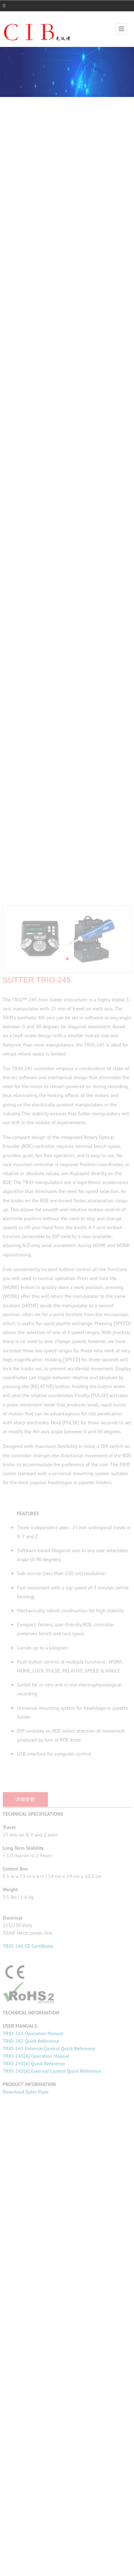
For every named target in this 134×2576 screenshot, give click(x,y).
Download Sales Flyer (26, 2363)
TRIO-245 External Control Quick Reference (49, 2319)
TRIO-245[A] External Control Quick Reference (52, 2342)
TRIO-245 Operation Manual (33, 2304)
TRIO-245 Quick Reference (31, 2312)
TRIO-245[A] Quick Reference (34, 2334)
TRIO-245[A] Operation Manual (36, 2327)
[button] (67, 1230)
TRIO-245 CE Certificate (28, 2217)
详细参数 (25, 2070)
